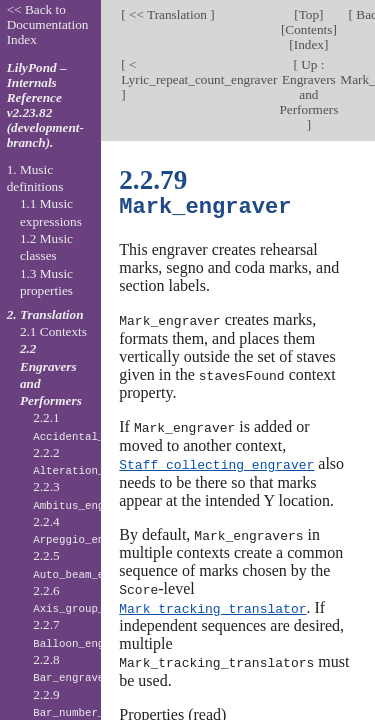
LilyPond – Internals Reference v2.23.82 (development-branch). (45, 105)
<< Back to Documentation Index (48, 24)
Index (309, 44)
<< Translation (168, 14)
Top (309, 14)
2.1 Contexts (53, 331)
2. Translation (45, 314)
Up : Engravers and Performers (308, 87)
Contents (308, 29)
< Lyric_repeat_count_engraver (199, 72)
